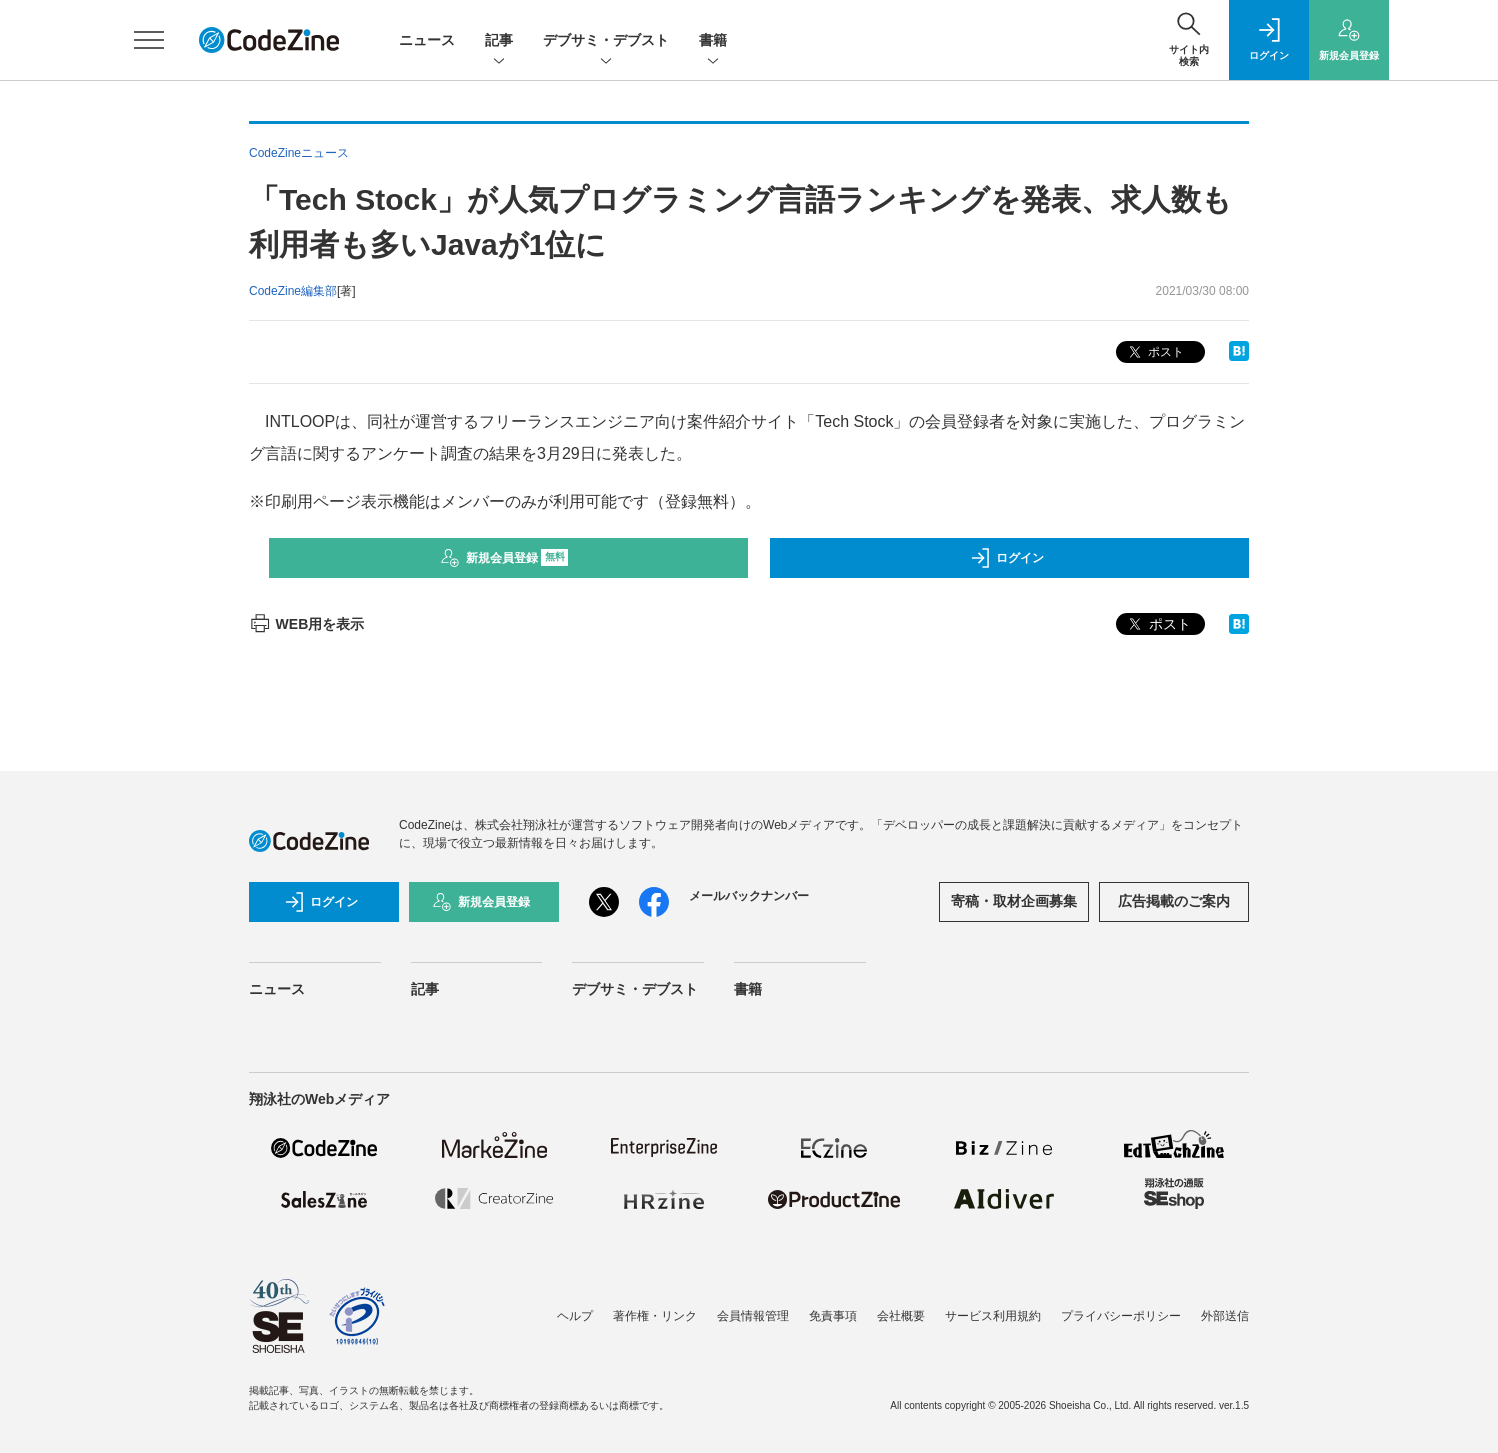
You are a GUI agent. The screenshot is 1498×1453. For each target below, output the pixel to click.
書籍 (713, 41)
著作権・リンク (655, 1316)
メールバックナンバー (749, 896)
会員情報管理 (753, 1316)
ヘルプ (575, 1316)
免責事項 (833, 1316)
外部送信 (1225, 1316)
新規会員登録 (504, 558)
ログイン (1007, 558)
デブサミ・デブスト (606, 41)
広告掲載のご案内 (1174, 901)
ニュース (427, 40)
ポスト (1154, 352)
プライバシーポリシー (1121, 1316)
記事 (499, 41)
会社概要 (901, 1316)
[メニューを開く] (149, 40)
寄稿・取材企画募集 (1014, 901)
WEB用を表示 (306, 624)
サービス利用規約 (993, 1316)
